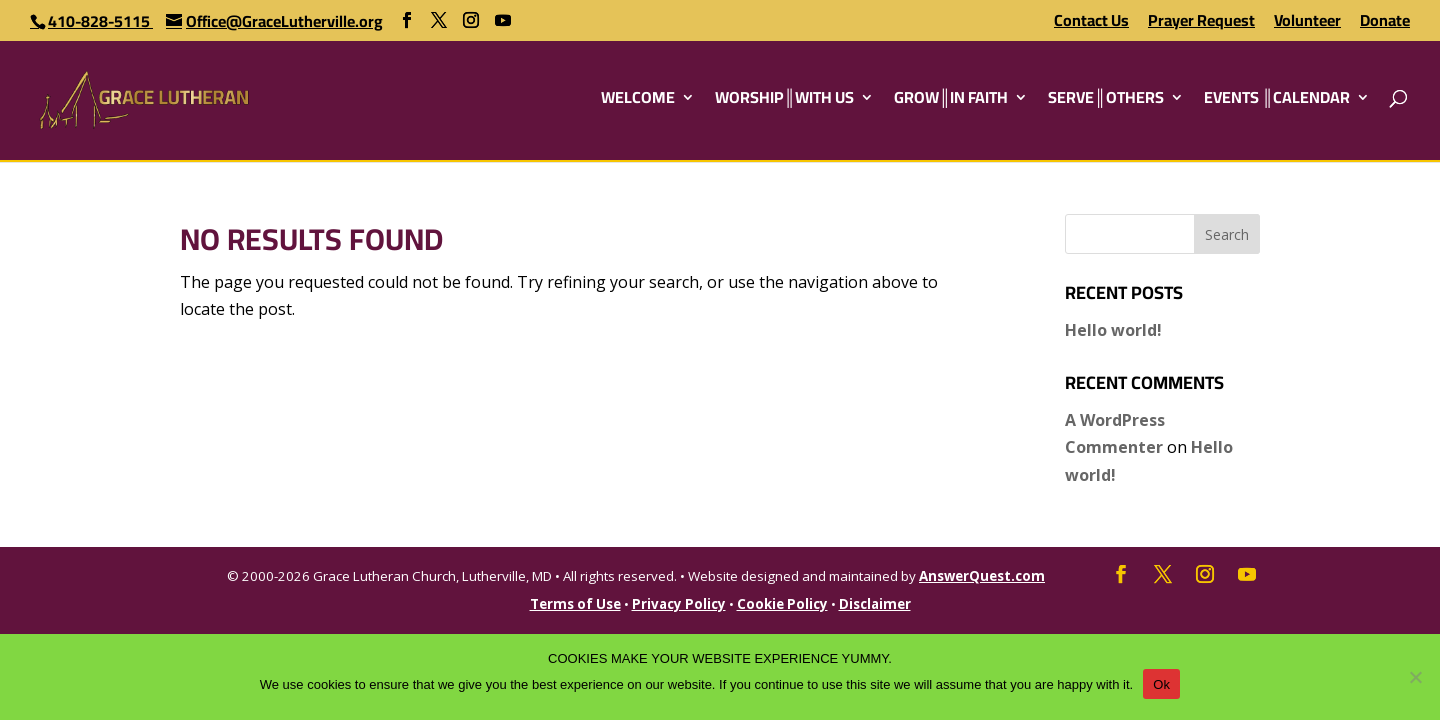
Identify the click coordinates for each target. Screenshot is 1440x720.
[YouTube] (503, 20)
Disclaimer (875, 604)
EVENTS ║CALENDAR (1277, 101)
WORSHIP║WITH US (784, 101)
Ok (1161, 684)
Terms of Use (575, 604)
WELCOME (638, 101)
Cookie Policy (782, 604)
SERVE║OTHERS (1105, 101)
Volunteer (1307, 23)
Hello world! (1113, 330)
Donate (1385, 23)
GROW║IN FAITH (951, 101)
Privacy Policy (679, 604)
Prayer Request (1201, 23)
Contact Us (1091, 23)
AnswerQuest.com (982, 576)
